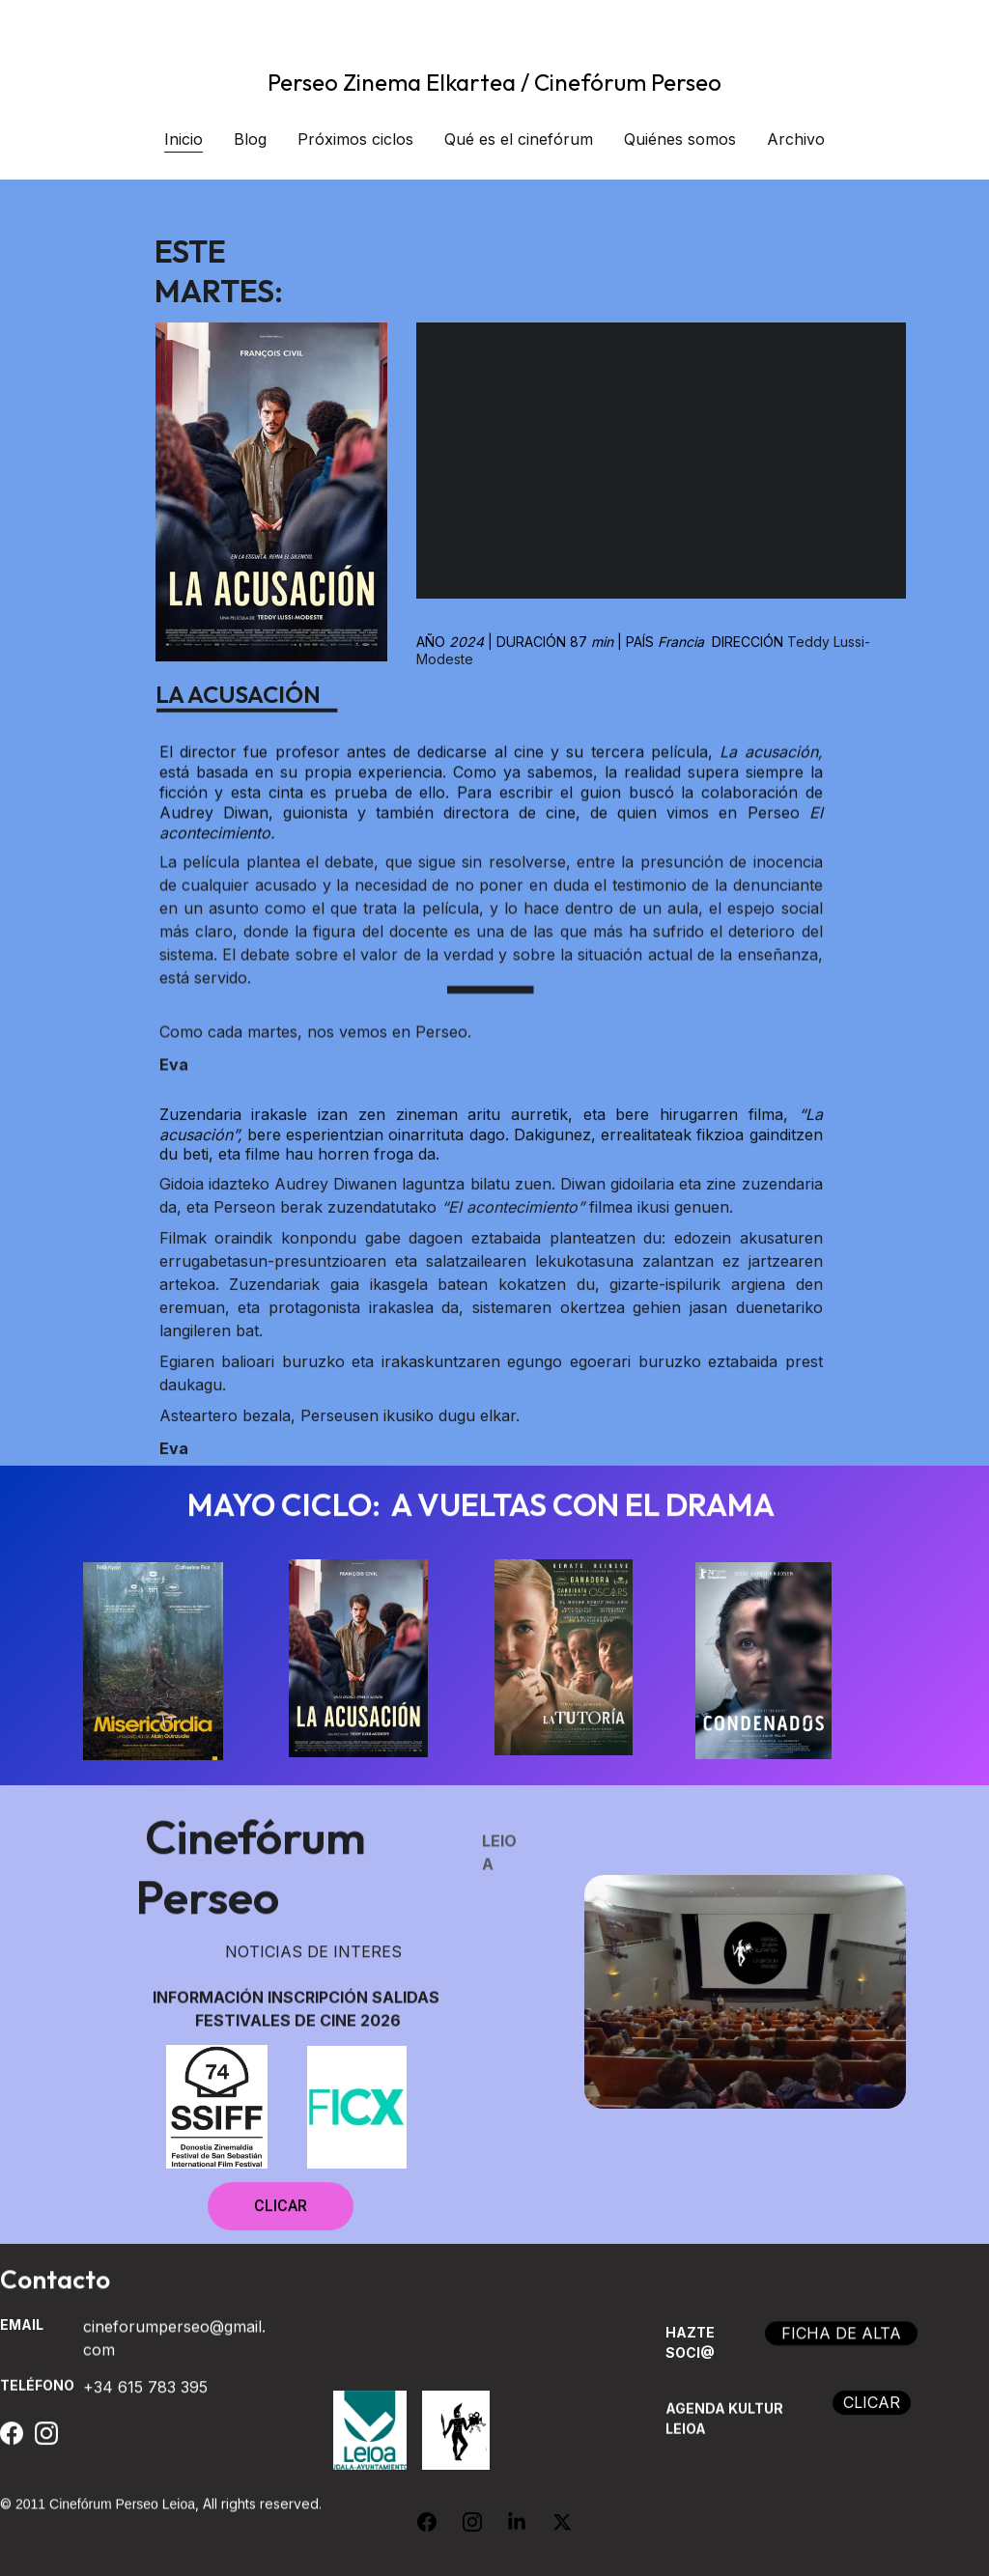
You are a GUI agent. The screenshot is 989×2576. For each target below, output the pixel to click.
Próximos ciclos (355, 139)
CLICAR (280, 2215)
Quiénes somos (680, 139)
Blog (250, 139)
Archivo (796, 139)
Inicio (183, 139)
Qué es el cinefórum (518, 139)
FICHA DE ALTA (841, 2341)
